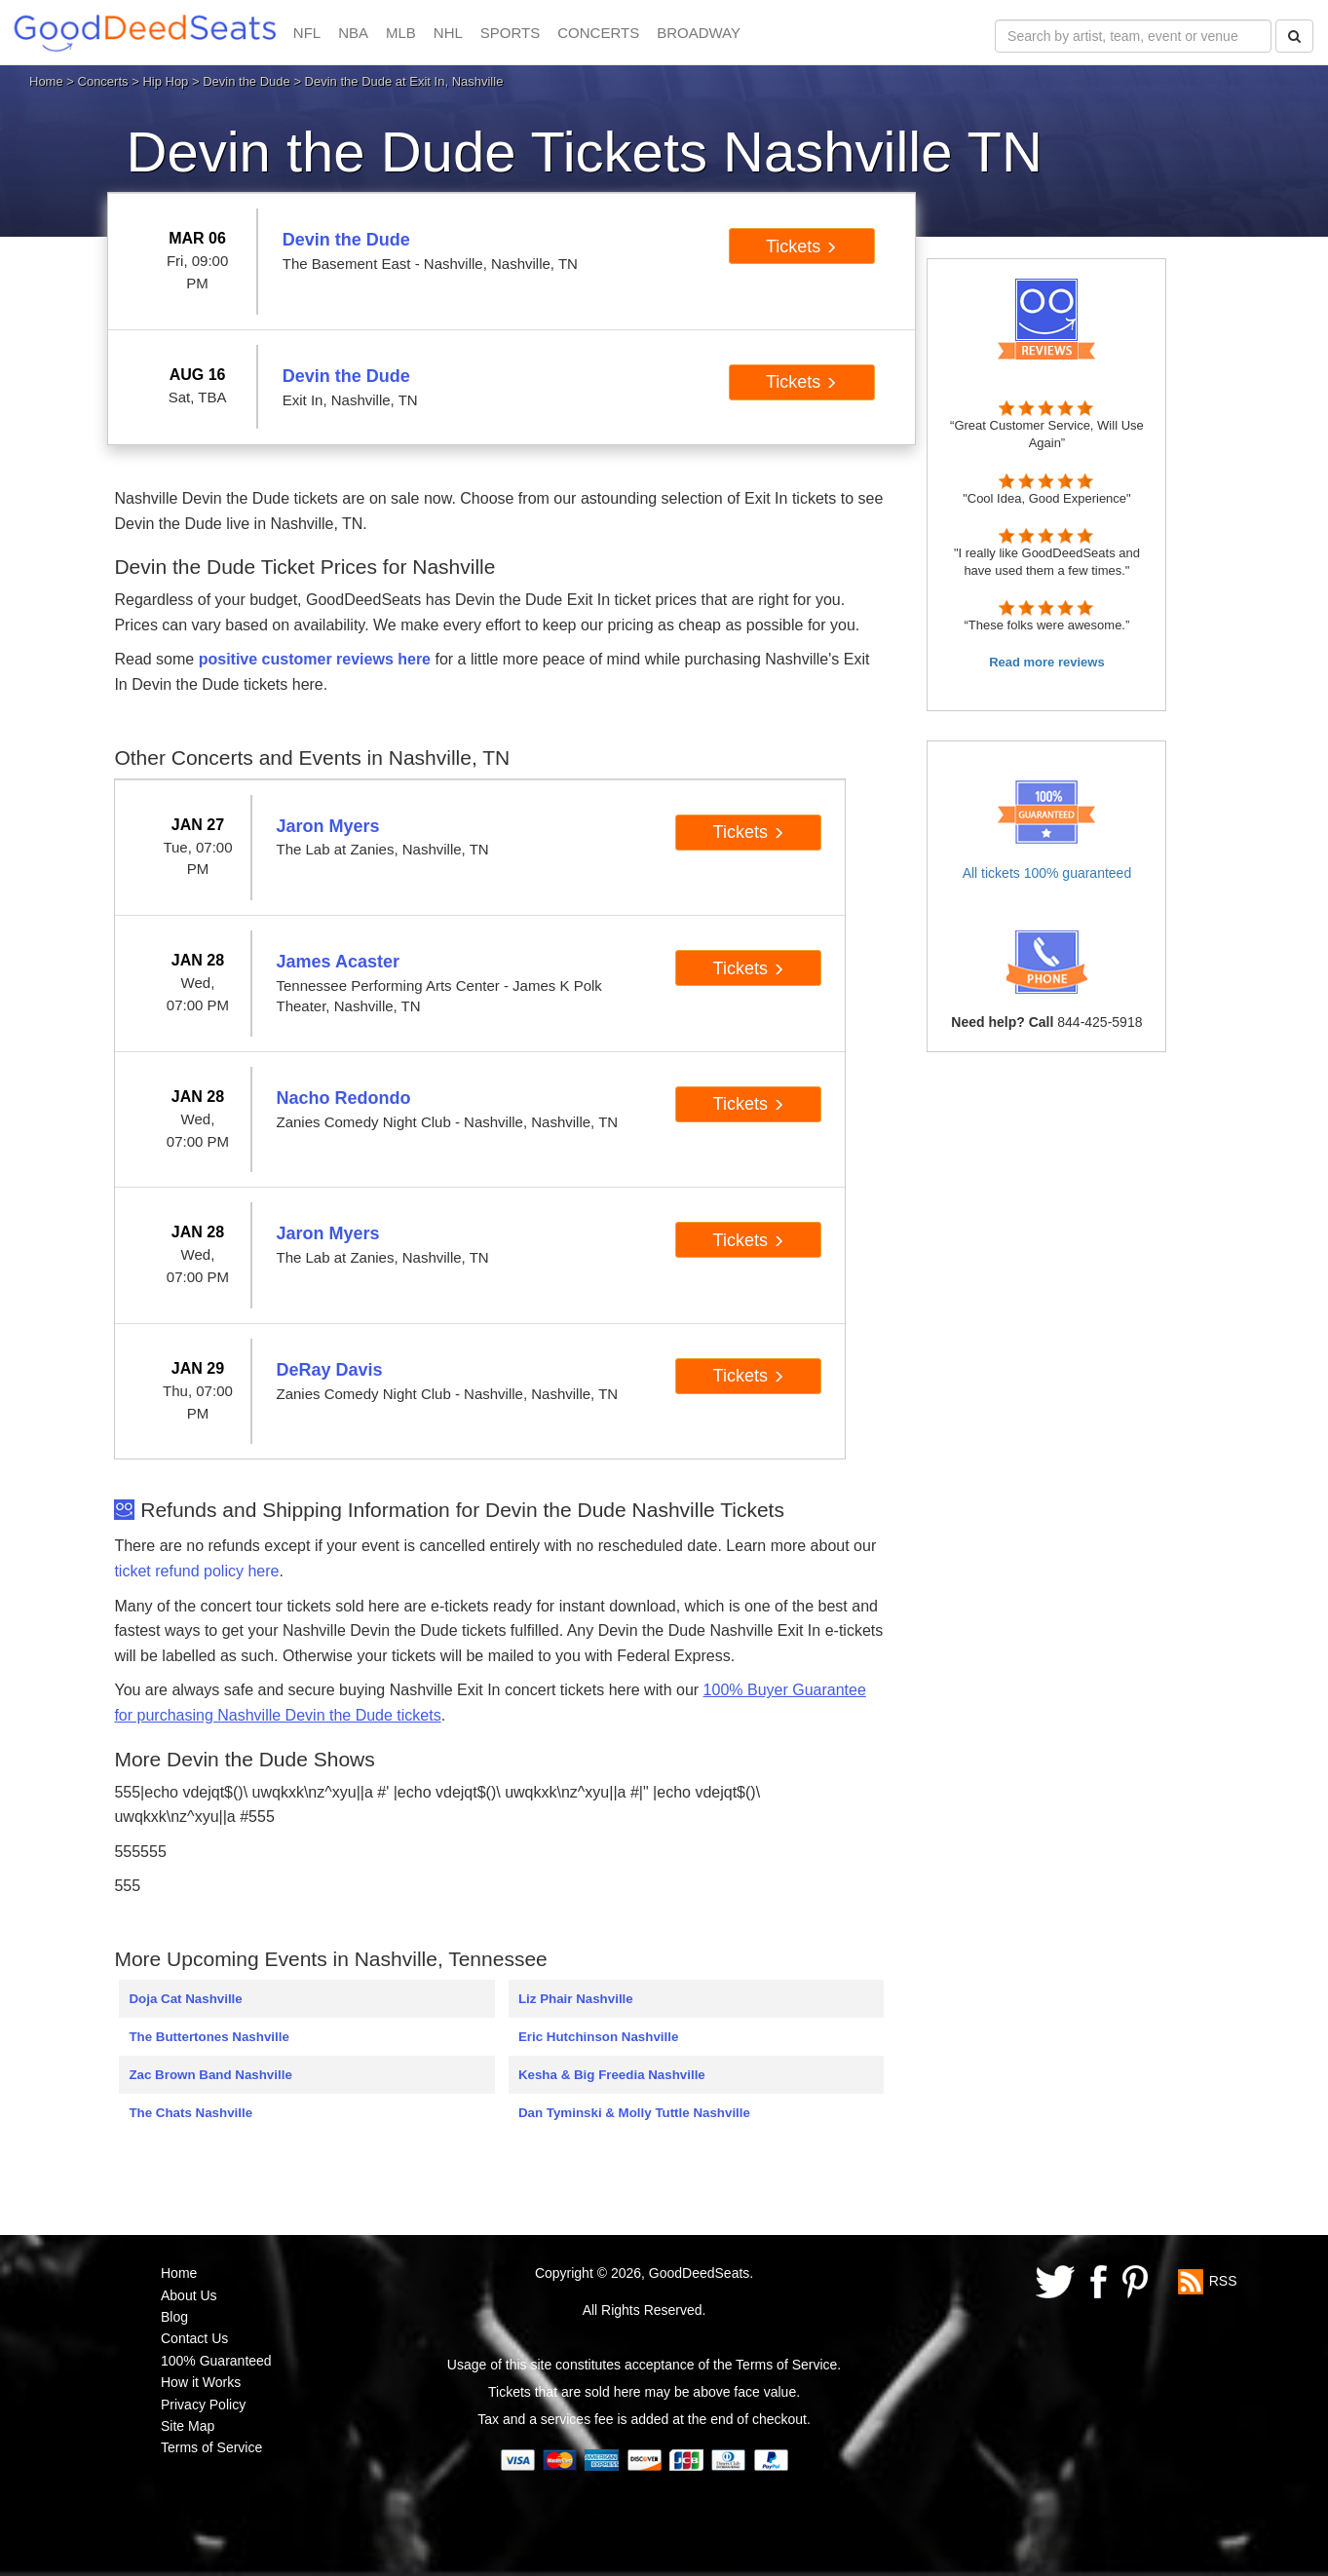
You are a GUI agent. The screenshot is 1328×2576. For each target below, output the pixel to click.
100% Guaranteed (216, 2360)
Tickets (801, 246)
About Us (189, 2295)
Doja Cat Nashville (185, 1998)
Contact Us (194, 2338)
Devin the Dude (246, 81)
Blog (174, 2317)
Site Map (187, 2426)
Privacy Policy (203, 2404)
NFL (307, 32)
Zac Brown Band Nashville (210, 2074)
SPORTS (510, 32)
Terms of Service (211, 2447)
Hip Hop (165, 81)
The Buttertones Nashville (208, 2036)
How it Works (201, 2382)
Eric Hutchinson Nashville (598, 2036)
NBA (353, 32)
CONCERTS (598, 32)
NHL (448, 32)
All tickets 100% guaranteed (1047, 873)
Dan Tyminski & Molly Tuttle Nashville (634, 2112)
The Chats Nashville (190, 2112)
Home (46, 81)
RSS (1223, 2281)
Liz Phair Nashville (575, 1998)
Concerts (103, 81)
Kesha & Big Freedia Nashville (611, 2074)
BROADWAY (698, 32)
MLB (401, 32)
